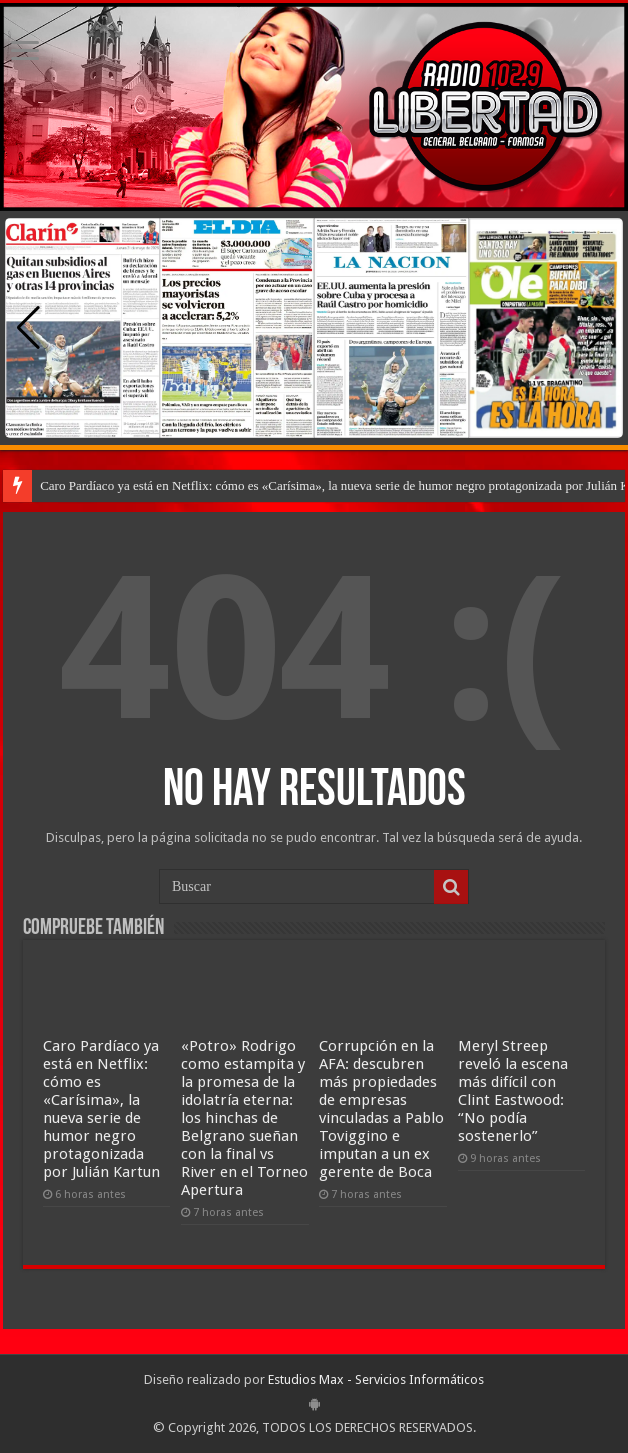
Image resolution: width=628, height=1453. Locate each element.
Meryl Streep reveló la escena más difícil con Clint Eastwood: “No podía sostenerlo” (513, 1091)
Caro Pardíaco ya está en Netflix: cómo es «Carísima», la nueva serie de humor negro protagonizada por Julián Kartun (101, 1109)
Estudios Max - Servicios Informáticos (376, 1379)
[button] (599, 328)
